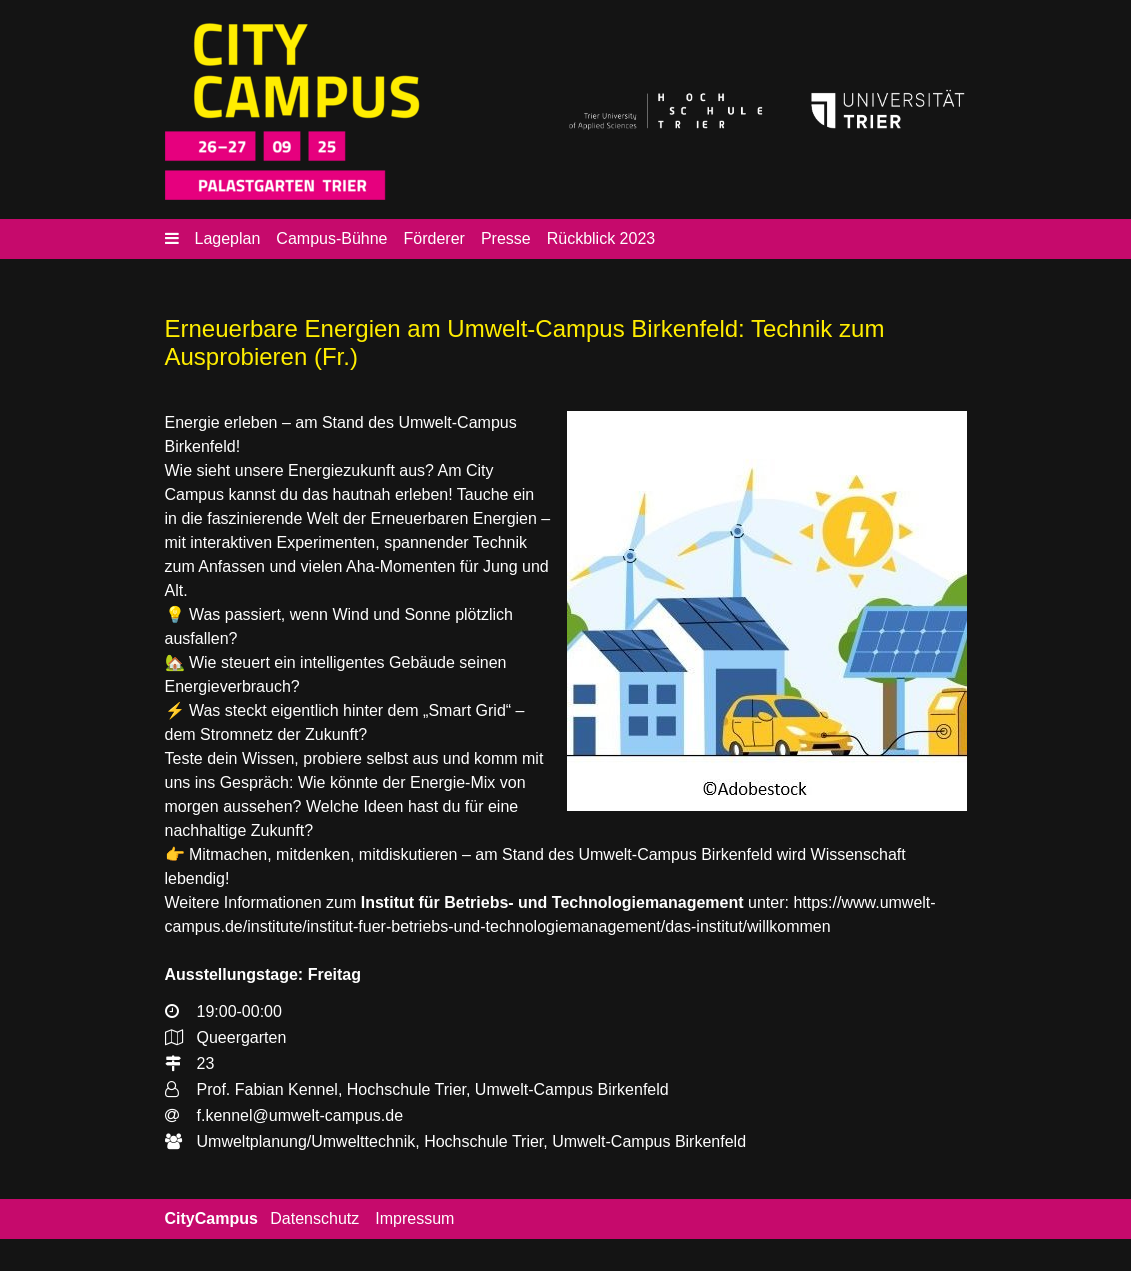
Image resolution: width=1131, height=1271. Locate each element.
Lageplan (228, 238)
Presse (506, 238)
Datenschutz (314, 1218)
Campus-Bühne (331, 238)
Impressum (414, 1218)
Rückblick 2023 (601, 238)
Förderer (434, 238)
